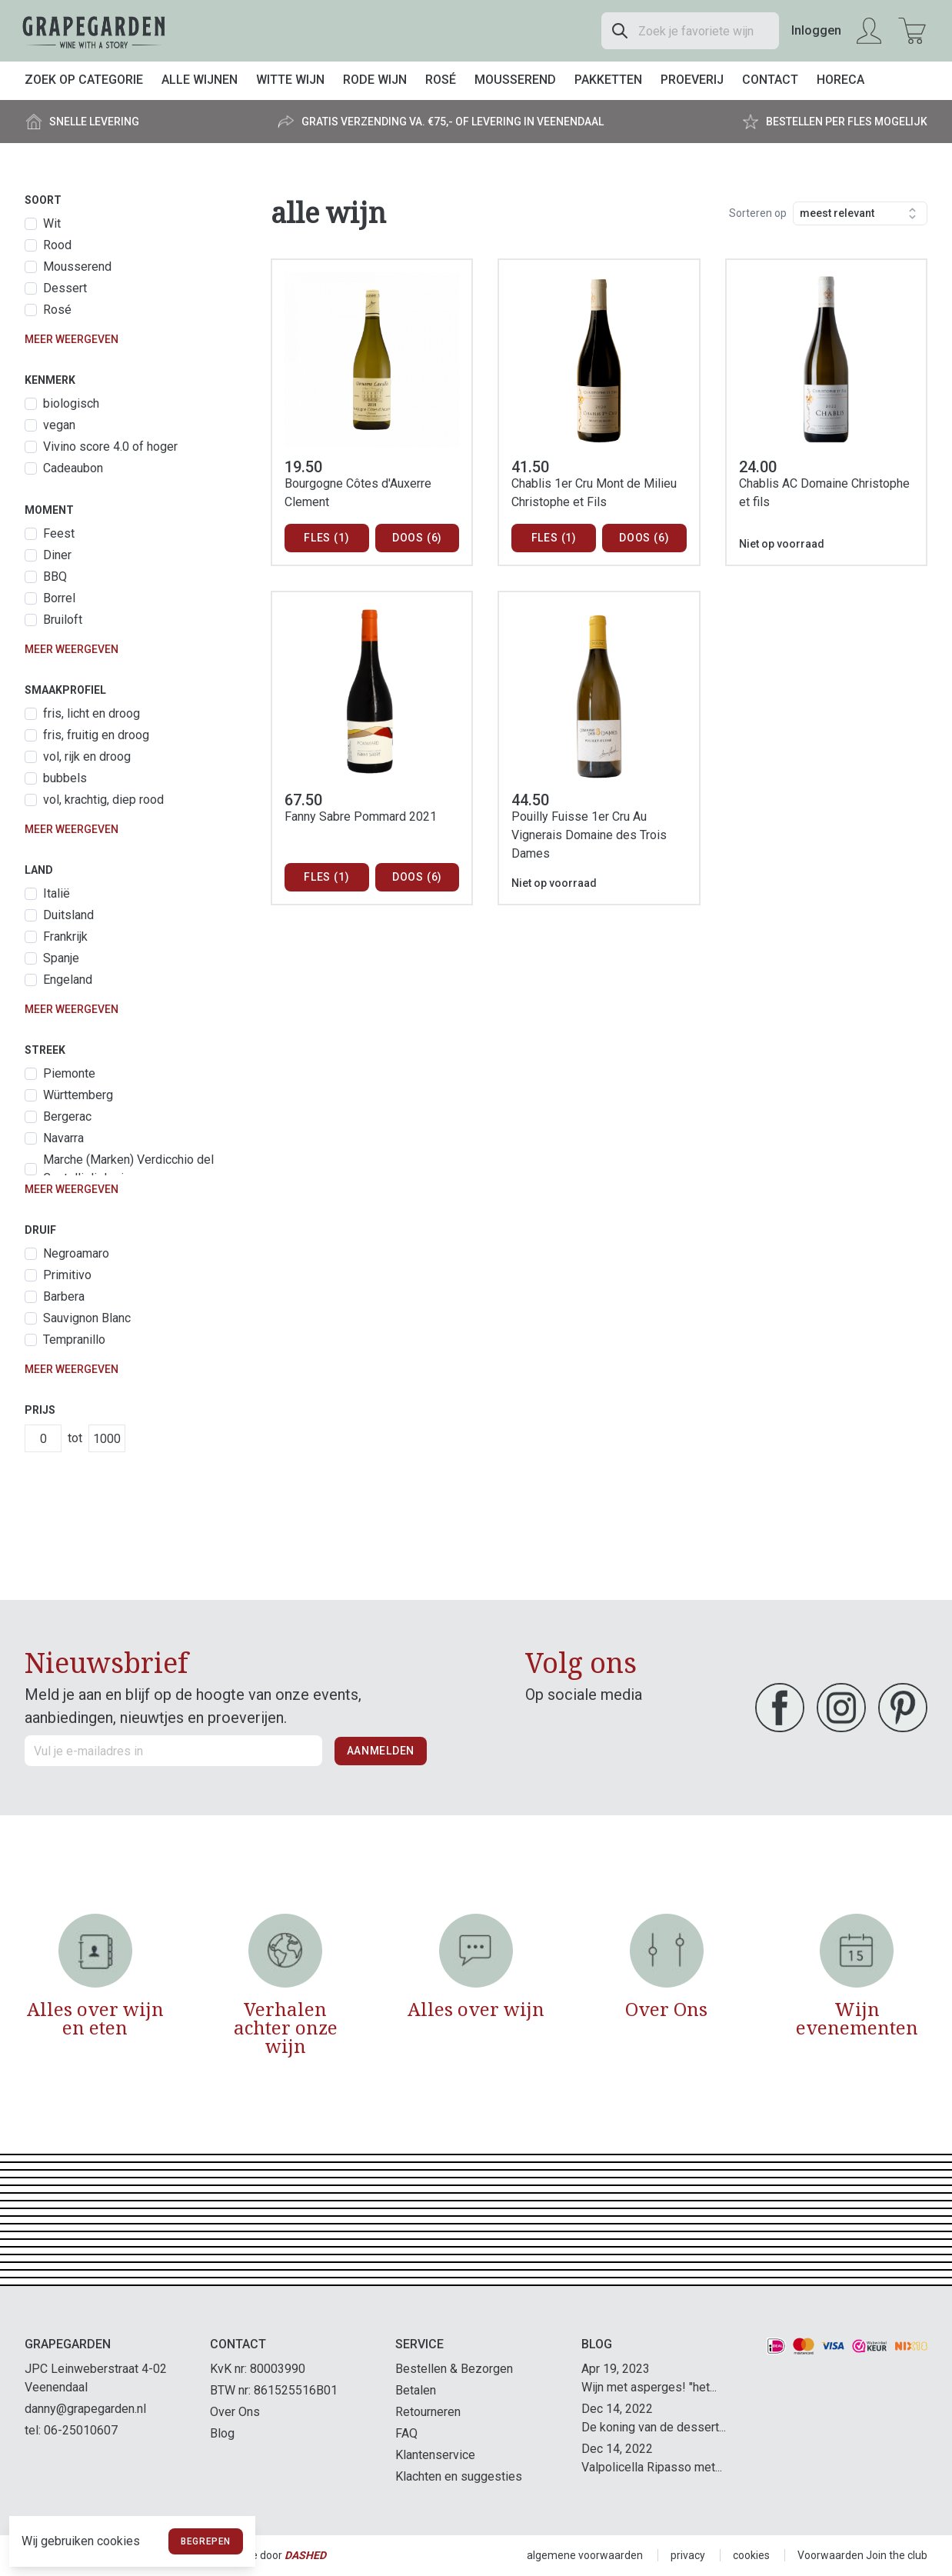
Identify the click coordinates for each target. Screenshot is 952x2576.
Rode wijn (375, 79)
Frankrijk (65, 936)
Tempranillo (74, 1339)
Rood (57, 245)
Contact (770, 79)
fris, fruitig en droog (96, 735)
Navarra (63, 1138)
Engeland (67, 979)
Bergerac (67, 1116)
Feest (59, 533)
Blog (222, 2433)
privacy (688, 2555)
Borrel (59, 598)
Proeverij (692, 79)
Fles (326, 538)
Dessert (65, 288)
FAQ (406, 2433)
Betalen (415, 2390)
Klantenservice (435, 2455)
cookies (751, 2555)
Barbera (64, 1296)
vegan (59, 425)
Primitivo (67, 1275)
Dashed (305, 2555)
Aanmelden (380, 1751)
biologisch (71, 403)
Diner (57, 555)
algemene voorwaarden (585, 2555)
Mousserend (515, 79)
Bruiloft (62, 619)
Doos (417, 538)
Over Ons (235, 2411)
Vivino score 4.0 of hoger (110, 446)
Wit (52, 223)
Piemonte (69, 1073)
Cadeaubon (73, 468)
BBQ (55, 576)
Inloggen (816, 30)
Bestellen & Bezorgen (454, 2368)
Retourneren (428, 2411)
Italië (56, 893)
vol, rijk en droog (87, 756)
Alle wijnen (199, 79)
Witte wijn (290, 79)
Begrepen (206, 2541)
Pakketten (608, 79)
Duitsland (68, 915)
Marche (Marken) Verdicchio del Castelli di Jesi (128, 1168)
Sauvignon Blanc (87, 1318)
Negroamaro (76, 1253)
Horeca (840, 79)
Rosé (440, 79)
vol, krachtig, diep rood (103, 799)
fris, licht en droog (91, 713)
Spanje (61, 958)
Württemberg (78, 1095)
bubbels (65, 778)
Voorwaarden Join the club (862, 2555)
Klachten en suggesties (458, 2476)
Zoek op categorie (84, 79)
